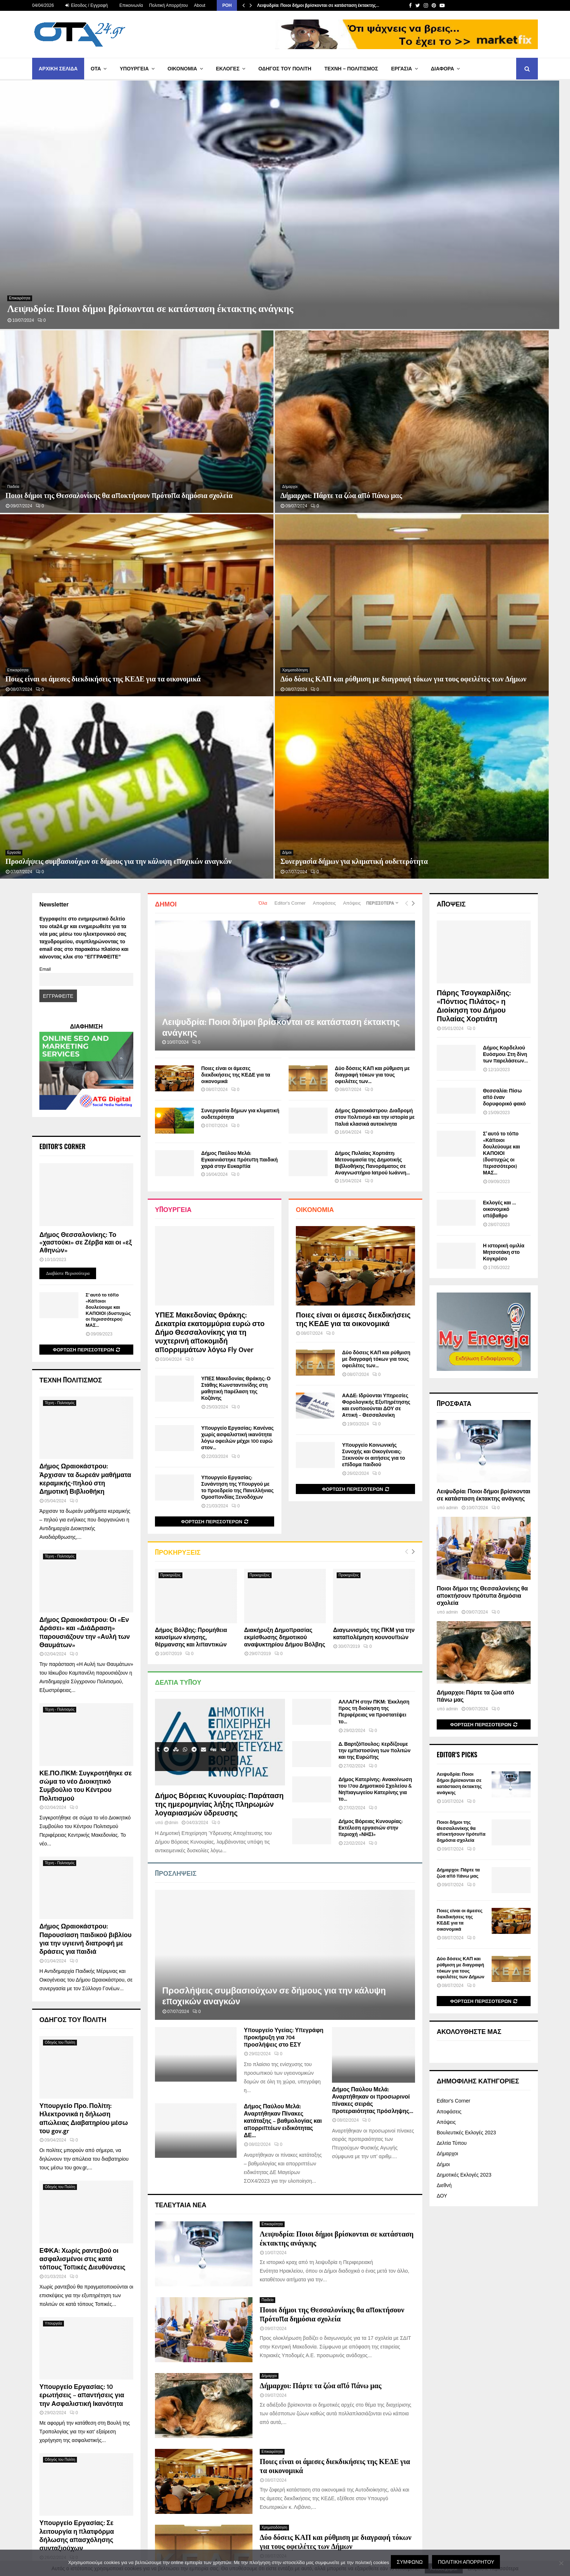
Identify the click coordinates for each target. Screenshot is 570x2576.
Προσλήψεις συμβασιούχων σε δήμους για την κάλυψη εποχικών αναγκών (355, 344)
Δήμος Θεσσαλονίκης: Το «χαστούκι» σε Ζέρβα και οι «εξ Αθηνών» (85, 730)
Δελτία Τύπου (178, 1169)
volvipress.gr (438, 2447)
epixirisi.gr (435, 2408)
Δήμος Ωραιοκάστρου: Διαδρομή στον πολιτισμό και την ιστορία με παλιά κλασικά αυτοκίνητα (375, 604)
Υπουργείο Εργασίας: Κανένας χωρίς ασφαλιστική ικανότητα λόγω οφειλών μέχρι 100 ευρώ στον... (237, 925)
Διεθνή (444, 1673)
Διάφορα (442, 69)
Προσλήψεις (176, 1360)
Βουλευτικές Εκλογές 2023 (466, 1620)
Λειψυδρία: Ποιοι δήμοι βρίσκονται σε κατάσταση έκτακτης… (318, 5)
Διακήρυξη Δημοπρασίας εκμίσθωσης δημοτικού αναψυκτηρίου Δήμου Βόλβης (284, 1125)
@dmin (171, 1310)
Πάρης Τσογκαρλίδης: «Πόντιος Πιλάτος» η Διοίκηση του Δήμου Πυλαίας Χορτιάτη (474, 493)
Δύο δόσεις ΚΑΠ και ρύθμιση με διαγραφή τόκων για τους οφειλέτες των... (372, 562)
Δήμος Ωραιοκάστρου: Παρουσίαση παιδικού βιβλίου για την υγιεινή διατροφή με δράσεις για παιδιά (85, 1427)
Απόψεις (352, 390)
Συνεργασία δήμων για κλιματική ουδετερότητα (485, 344)
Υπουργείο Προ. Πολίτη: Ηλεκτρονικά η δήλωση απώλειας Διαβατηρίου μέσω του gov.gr (83, 1606)
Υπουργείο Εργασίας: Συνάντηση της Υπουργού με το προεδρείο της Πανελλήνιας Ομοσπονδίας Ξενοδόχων (237, 975)
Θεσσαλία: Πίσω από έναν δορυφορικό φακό (504, 584)
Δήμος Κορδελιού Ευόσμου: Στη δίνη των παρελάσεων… (505, 541)
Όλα (263, 390)
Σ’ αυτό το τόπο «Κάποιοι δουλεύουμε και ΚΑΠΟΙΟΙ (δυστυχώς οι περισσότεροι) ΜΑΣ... (108, 798)
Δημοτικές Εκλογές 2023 (464, 1662)
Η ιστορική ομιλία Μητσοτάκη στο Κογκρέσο (503, 739)
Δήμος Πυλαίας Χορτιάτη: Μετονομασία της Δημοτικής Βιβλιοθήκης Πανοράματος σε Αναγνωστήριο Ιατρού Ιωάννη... (372, 650)
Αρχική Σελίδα (58, 69)
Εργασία (401, 69)
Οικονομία (182, 69)
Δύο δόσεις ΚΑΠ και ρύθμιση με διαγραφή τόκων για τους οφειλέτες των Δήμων (209, 340)
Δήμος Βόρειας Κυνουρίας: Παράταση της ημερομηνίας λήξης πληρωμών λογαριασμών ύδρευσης (219, 1292)
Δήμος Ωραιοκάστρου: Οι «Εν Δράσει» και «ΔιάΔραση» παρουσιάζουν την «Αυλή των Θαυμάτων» (84, 1120)
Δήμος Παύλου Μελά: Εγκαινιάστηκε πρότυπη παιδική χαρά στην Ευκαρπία (239, 647)
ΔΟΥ (442, 1683)
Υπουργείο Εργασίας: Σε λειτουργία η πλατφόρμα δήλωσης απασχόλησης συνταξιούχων (76, 2023)
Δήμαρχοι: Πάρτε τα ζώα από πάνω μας (495, 253)
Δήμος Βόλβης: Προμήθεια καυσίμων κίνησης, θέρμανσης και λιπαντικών (191, 1125)
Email (45, 456)
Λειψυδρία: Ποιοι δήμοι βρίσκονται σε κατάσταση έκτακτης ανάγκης (150, 250)
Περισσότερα (380, 390)
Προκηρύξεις (177, 1039)
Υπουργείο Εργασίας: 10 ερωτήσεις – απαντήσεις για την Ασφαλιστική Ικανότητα (81, 1883)
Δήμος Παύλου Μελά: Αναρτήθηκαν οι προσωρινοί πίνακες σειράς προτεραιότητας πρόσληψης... (372, 1587)
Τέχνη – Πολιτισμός (351, 69)
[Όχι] (561, 2563)
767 (221, 2317)
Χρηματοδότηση (163, 322)
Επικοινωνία (131, 5)
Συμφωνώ (411, 2564)
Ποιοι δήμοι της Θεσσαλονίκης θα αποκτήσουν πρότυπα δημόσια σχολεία (494, 153)
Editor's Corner (290, 390)
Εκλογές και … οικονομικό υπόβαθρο (499, 696)
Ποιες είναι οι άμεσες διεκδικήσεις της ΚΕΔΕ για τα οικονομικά (64, 344)
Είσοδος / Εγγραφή (86, 5)
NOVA (429, 2428)
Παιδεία (442, 140)
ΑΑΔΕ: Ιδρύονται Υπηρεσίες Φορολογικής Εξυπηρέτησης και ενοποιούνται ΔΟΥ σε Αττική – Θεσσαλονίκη (376, 893)
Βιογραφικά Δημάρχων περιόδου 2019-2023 (84, 2418)
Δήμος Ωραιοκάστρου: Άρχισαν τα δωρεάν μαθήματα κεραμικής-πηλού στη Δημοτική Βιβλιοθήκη (85, 967)
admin (452, 995)
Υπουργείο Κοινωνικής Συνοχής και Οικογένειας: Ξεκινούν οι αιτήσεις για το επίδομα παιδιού (373, 942)
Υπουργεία (134, 69)
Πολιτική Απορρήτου (168, 5)
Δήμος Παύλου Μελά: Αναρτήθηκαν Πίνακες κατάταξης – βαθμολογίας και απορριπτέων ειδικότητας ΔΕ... (283, 1608)
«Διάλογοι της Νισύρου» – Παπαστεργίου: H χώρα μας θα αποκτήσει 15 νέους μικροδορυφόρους (336, 2257)
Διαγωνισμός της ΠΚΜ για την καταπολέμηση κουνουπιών (374, 1121)
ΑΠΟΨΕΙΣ (451, 391)
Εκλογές (227, 69)
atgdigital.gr (436, 2389)
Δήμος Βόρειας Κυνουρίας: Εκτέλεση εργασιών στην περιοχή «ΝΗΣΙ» (370, 1315)
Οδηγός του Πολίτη (284, 69)
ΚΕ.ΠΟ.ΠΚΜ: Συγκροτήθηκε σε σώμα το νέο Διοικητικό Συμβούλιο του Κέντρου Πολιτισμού (85, 1273)
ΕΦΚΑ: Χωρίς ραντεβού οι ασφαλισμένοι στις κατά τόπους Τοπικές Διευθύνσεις (82, 1747)
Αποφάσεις (324, 390)
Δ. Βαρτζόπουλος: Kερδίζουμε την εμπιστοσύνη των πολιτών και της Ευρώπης (374, 1237)
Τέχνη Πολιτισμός (70, 867)
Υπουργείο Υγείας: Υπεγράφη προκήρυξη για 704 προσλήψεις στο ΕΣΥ (283, 1525)
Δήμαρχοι (443, 244)
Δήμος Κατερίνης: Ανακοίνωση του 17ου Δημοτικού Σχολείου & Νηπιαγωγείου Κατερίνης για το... (375, 1276)
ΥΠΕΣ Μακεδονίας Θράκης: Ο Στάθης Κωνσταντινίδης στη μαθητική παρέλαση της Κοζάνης (236, 875)
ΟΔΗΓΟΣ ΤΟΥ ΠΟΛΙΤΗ (73, 1506)
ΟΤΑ (96, 69)
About (199, 5)
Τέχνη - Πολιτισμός (59, 890)
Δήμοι (440, 331)
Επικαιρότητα (19, 240)
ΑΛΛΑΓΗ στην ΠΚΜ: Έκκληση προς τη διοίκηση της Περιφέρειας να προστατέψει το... (373, 1199)
